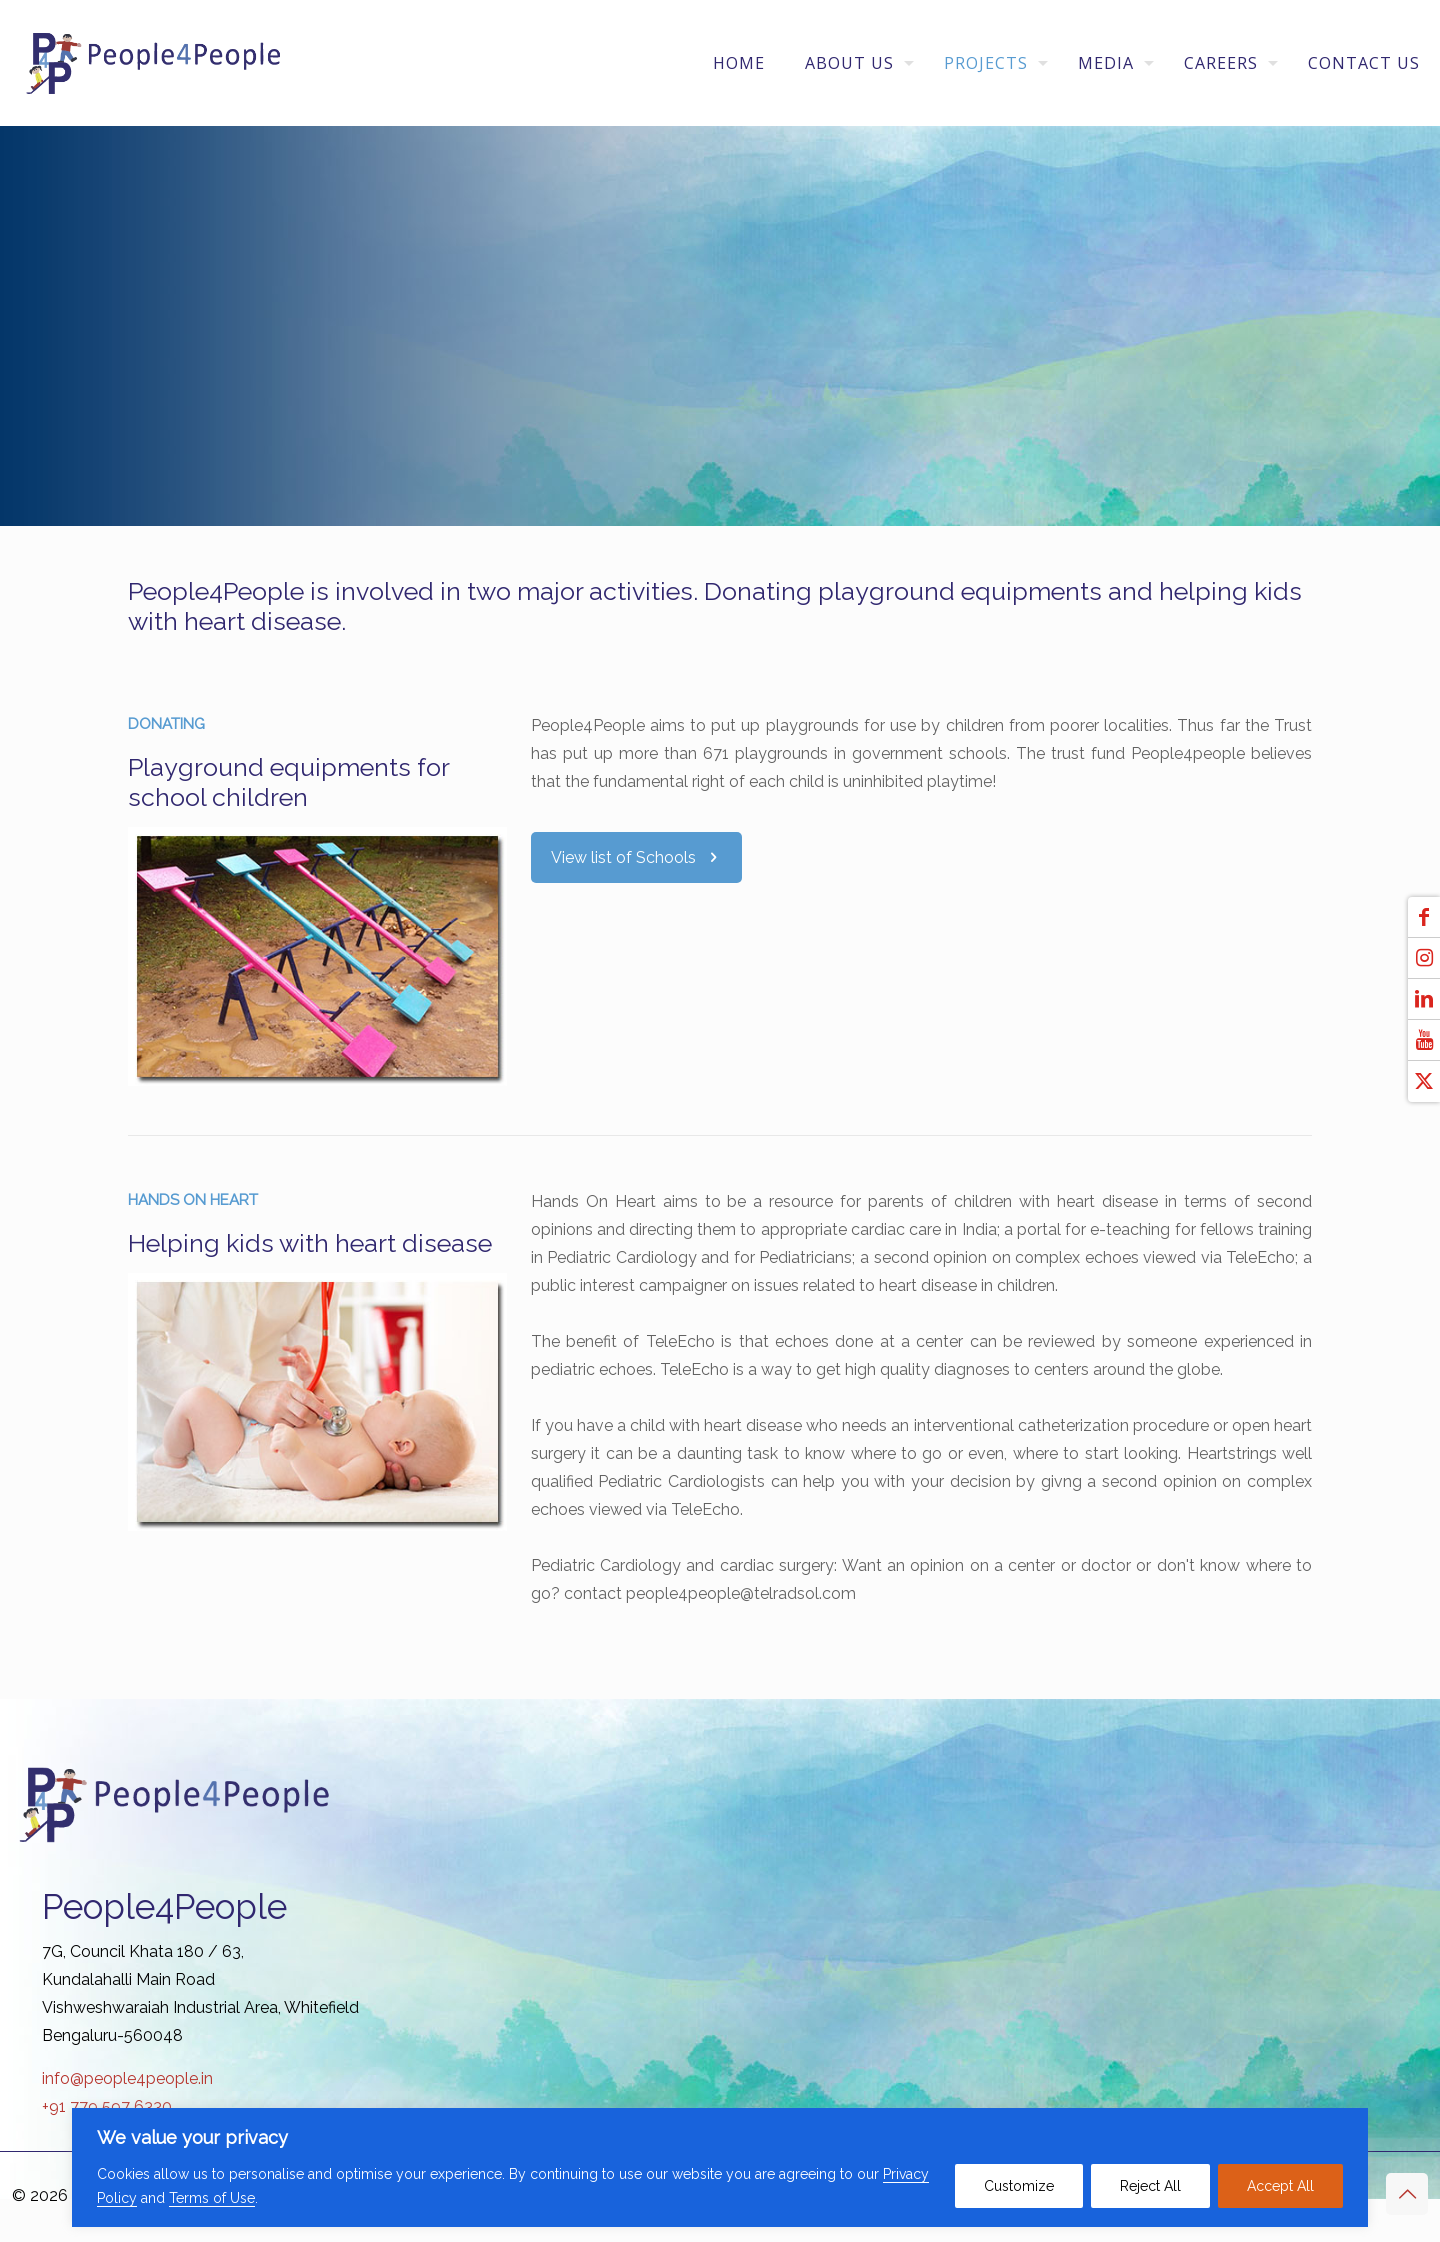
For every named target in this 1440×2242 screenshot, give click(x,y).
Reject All (1150, 2186)
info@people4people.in (127, 2078)
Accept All (1280, 2186)
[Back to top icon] (1407, 2194)
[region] (720, 2167)
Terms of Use (212, 2198)
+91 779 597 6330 (107, 2106)
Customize (1019, 2186)
